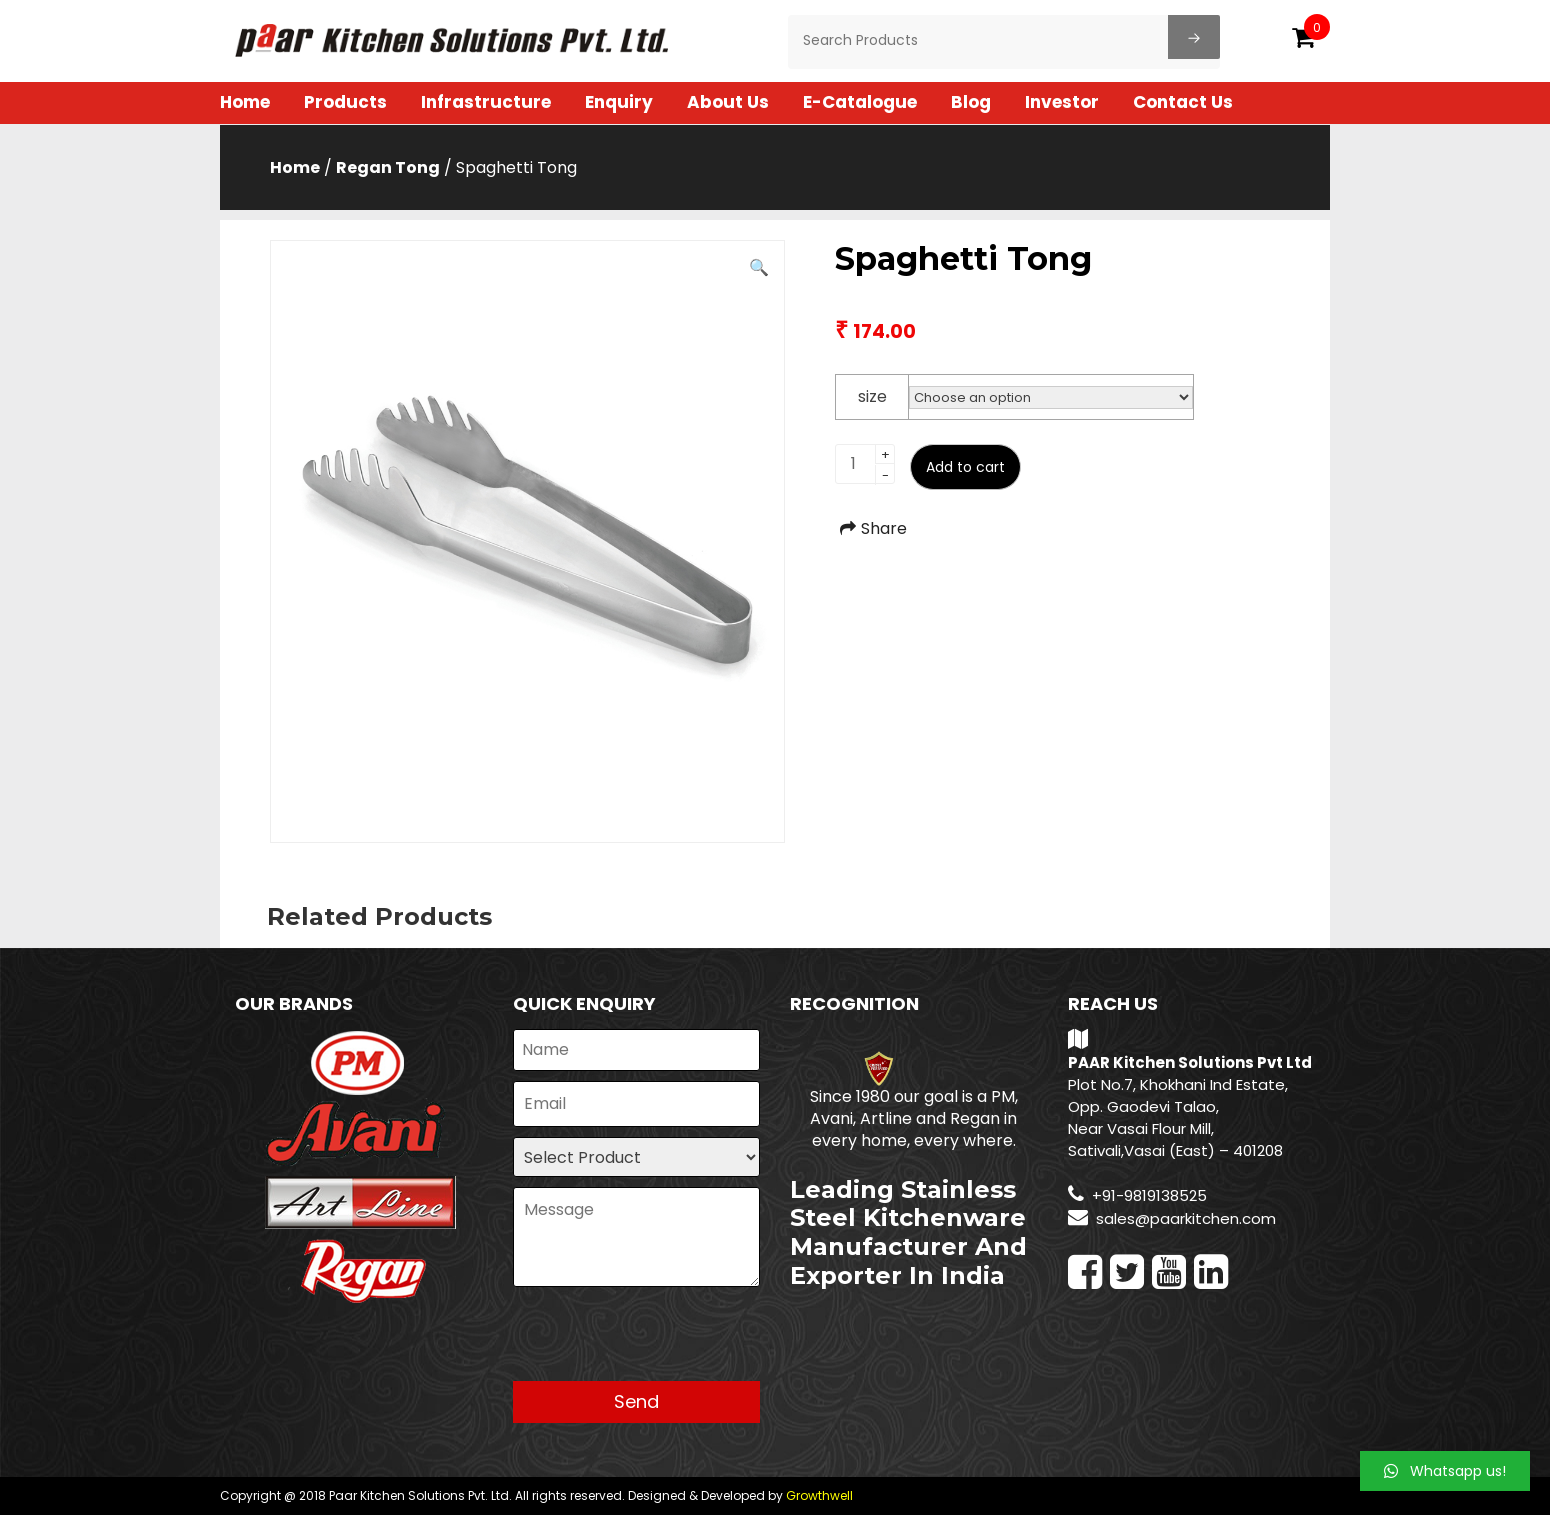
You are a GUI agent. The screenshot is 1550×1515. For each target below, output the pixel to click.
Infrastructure (486, 102)
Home (245, 102)
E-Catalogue (860, 102)
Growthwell (819, 1495)
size (872, 396)
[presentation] (665, 1342)
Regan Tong (388, 167)
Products (345, 102)
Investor (1062, 102)
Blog (971, 102)
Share (871, 528)
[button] (1445, 1471)
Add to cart (965, 467)
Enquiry (619, 102)
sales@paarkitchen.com (1186, 1218)
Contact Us (1183, 102)
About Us (728, 102)
